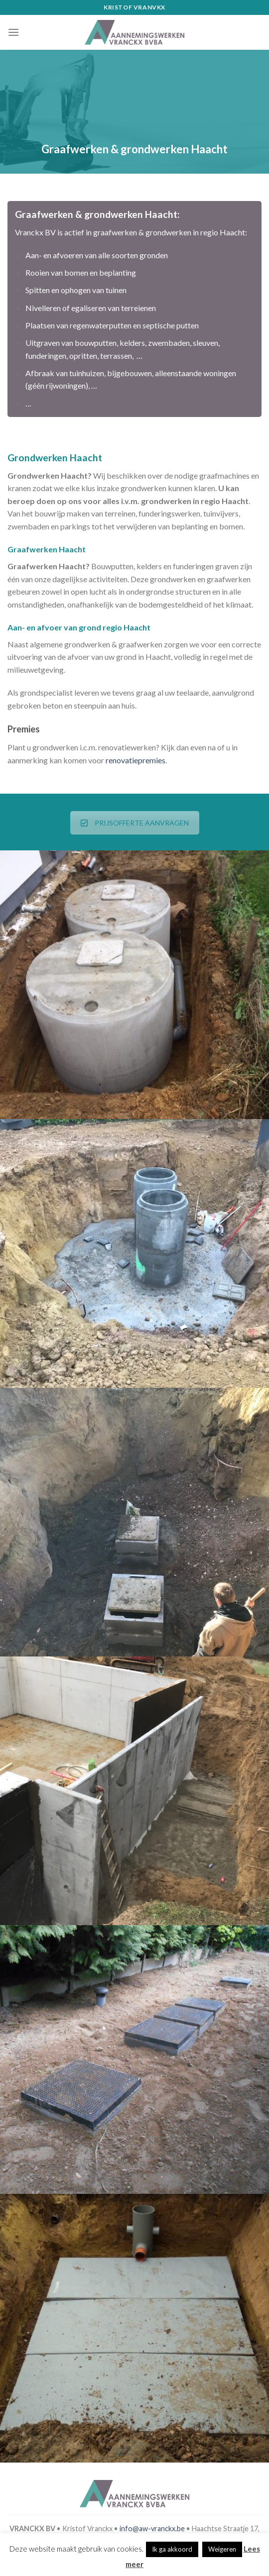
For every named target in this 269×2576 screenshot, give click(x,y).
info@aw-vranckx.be (152, 2528)
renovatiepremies (135, 760)
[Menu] (13, 32)
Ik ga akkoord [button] (172, 2549)
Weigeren (222, 2549)
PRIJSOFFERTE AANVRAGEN (135, 823)
